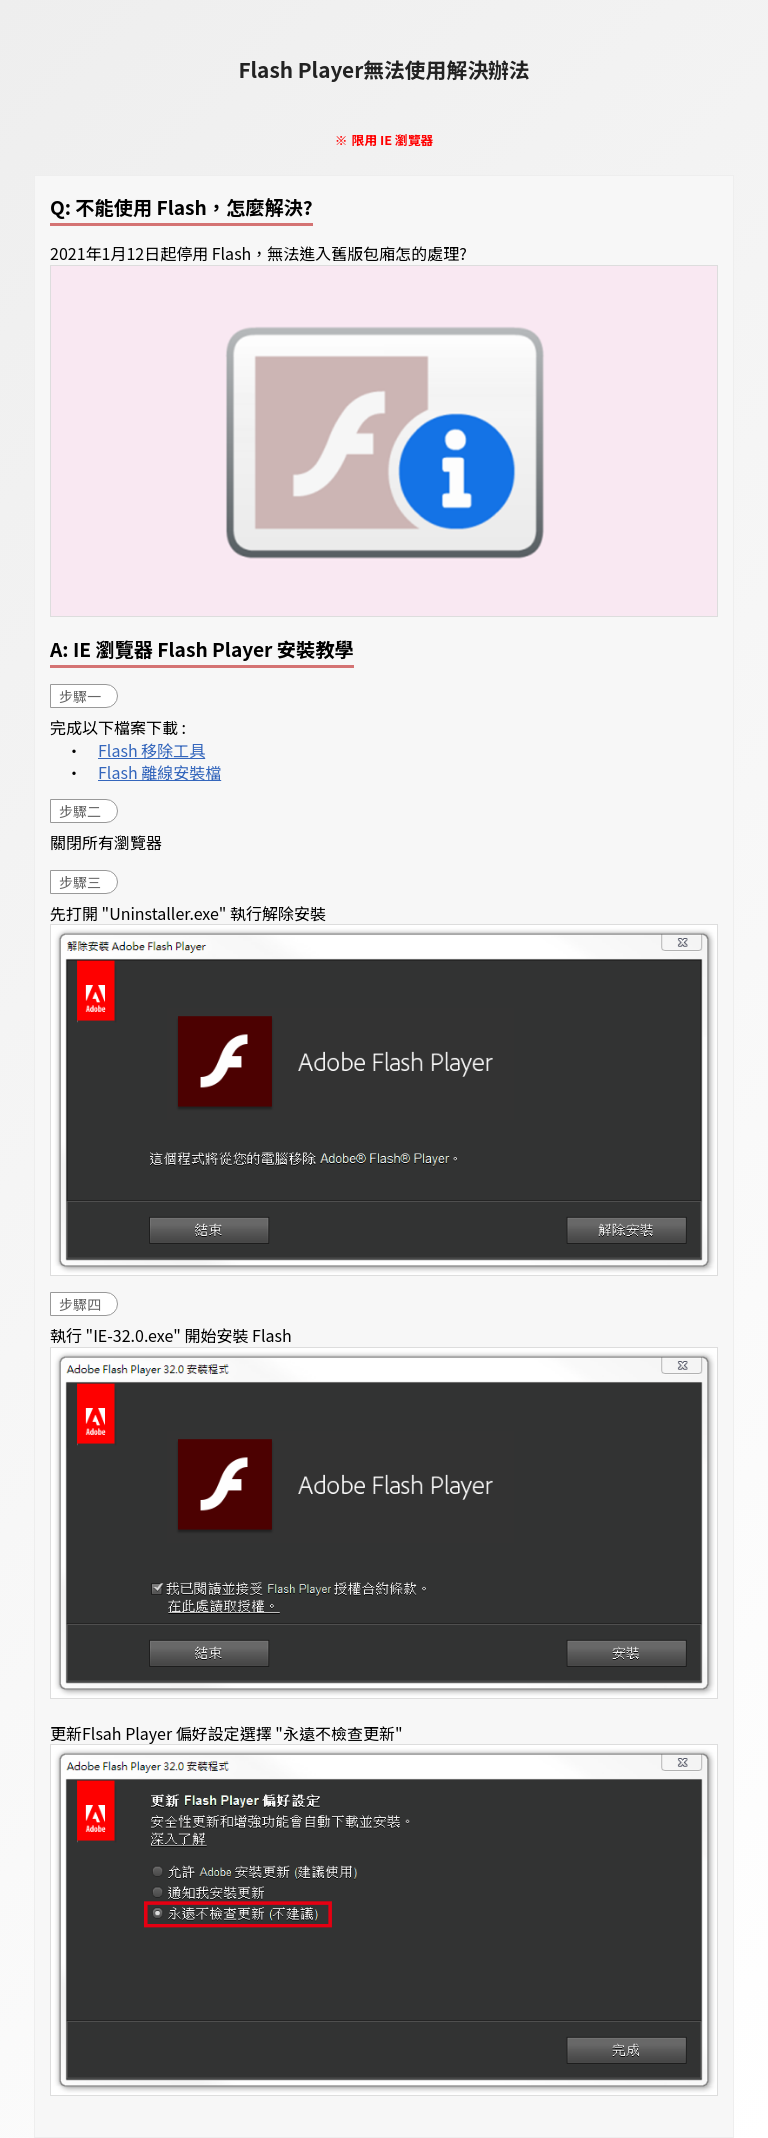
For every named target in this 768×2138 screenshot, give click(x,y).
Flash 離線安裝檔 (159, 772)
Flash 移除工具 (151, 750)
